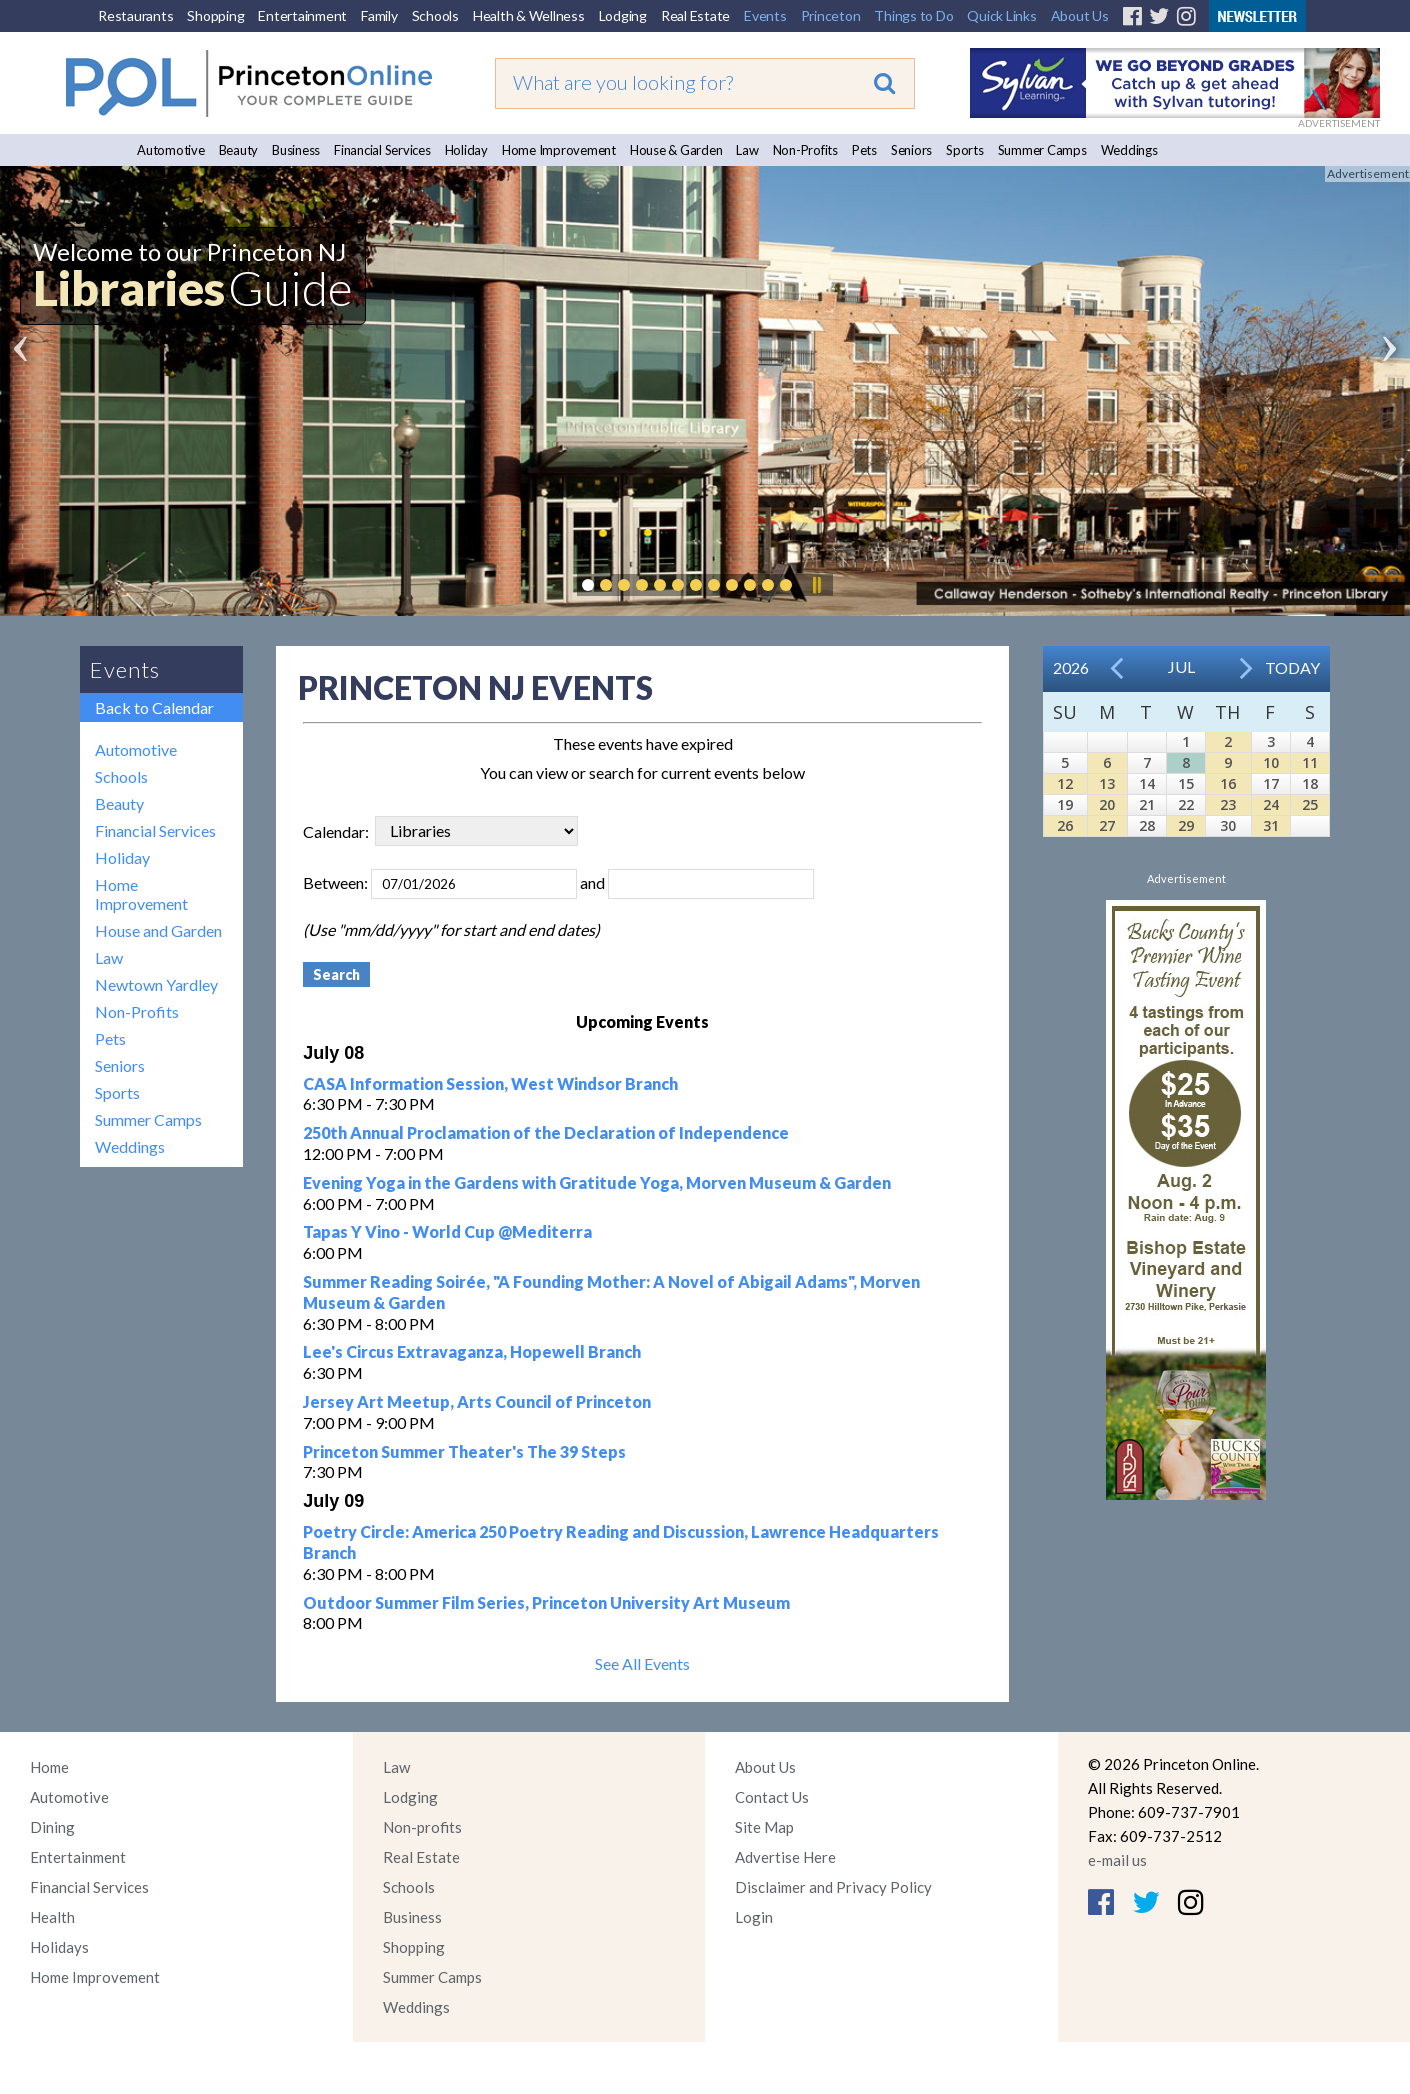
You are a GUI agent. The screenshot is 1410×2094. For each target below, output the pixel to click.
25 (1310, 804)
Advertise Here (785, 1857)
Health (52, 1917)
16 (1228, 783)
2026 (1071, 667)
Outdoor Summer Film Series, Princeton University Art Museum (546, 1602)
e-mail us (1117, 1860)
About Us (1080, 15)
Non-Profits (805, 150)
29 (1186, 825)
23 (1228, 804)
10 (1271, 762)
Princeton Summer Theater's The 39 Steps (464, 1451)
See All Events (642, 1663)
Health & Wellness (529, 15)
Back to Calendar (154, 707)
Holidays (59, 1947)
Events (765, 15)
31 (1271, 825)
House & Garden (676, 150)
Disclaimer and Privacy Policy (833, 1887)
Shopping (215, 15)
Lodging (623, 15)
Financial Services (382, 150)
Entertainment (302, 15)
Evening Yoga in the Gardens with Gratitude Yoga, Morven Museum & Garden (597, 1182)
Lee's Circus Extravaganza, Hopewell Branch (472, 1351)
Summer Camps (1042, 150)
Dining (52, 1827)
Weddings (1129, 150)
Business (296, 150)
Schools (435, 15)
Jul (1181, 666)
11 (1310, 762)
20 (1107, 804)
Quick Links (1001, 15)
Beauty (239, 150)
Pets (864, 150)
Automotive (171, 150)
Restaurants (135, 15)
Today (1292, 667)
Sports (965, 150)
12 (1065, 783)
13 (1107, 783)
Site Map (764, 1827)
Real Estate (695, 15)
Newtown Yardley (156, 984)
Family (379, 15)
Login (754, 1917)
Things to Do (913, 15)
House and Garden (158, 930)
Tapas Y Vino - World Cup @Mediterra (447, 1231)
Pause (816, 585)
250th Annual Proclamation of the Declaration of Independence (546, 1132)
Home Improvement (559, 150)
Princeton (831, 15)
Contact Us (772, 1797)
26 (1065, 825)
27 (1107, 825)
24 (1271, 804)
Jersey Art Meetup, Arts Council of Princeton (477, 1401)
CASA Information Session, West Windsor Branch (490, 1083)
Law (747, 150)
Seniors (911, 150)
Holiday (466, 150)
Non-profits (422, 1827)
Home (49, 1767)
